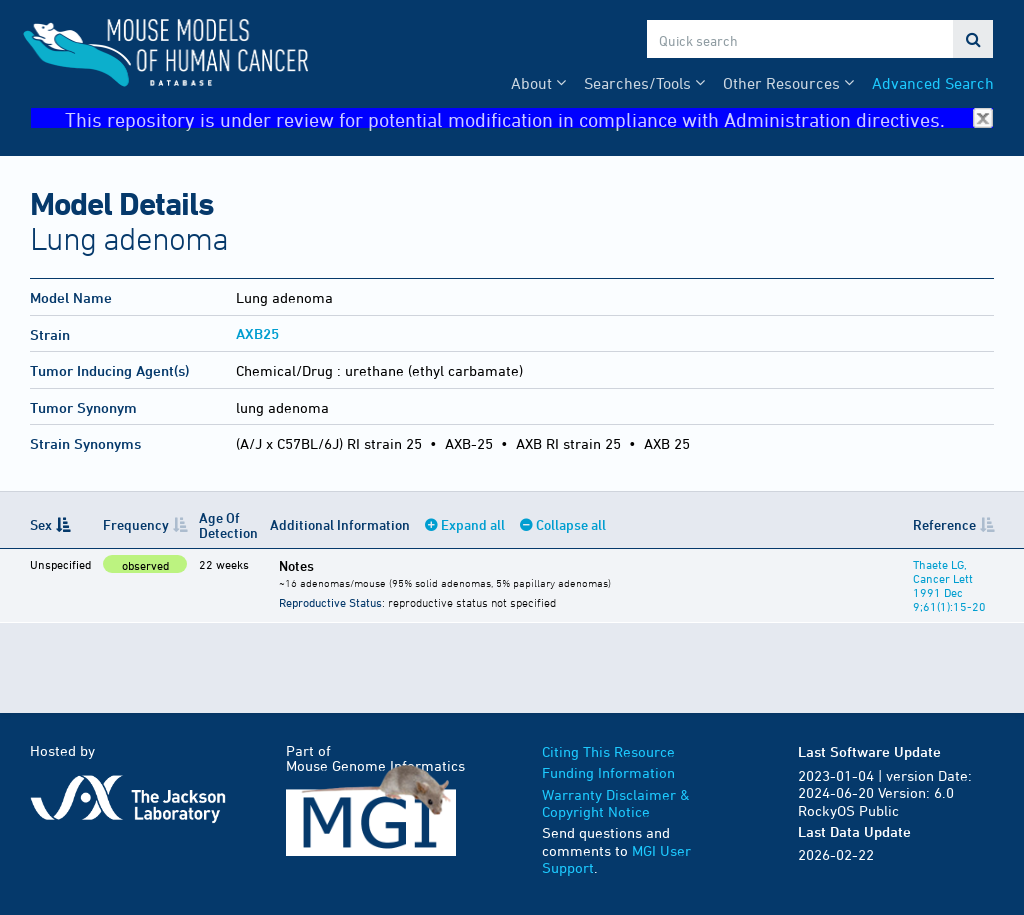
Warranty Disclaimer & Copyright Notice (616, 803)
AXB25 (257, 333)
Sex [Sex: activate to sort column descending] (41, 524)
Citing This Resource (608, 751)
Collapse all (571, 524)
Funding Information (608, 772)
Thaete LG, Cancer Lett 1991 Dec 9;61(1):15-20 (949, 585)
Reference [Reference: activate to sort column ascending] (944, 524)
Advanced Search (933, 83)
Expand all (473, 524)
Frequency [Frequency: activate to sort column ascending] (136, 524)
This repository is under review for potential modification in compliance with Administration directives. (529, 118)
